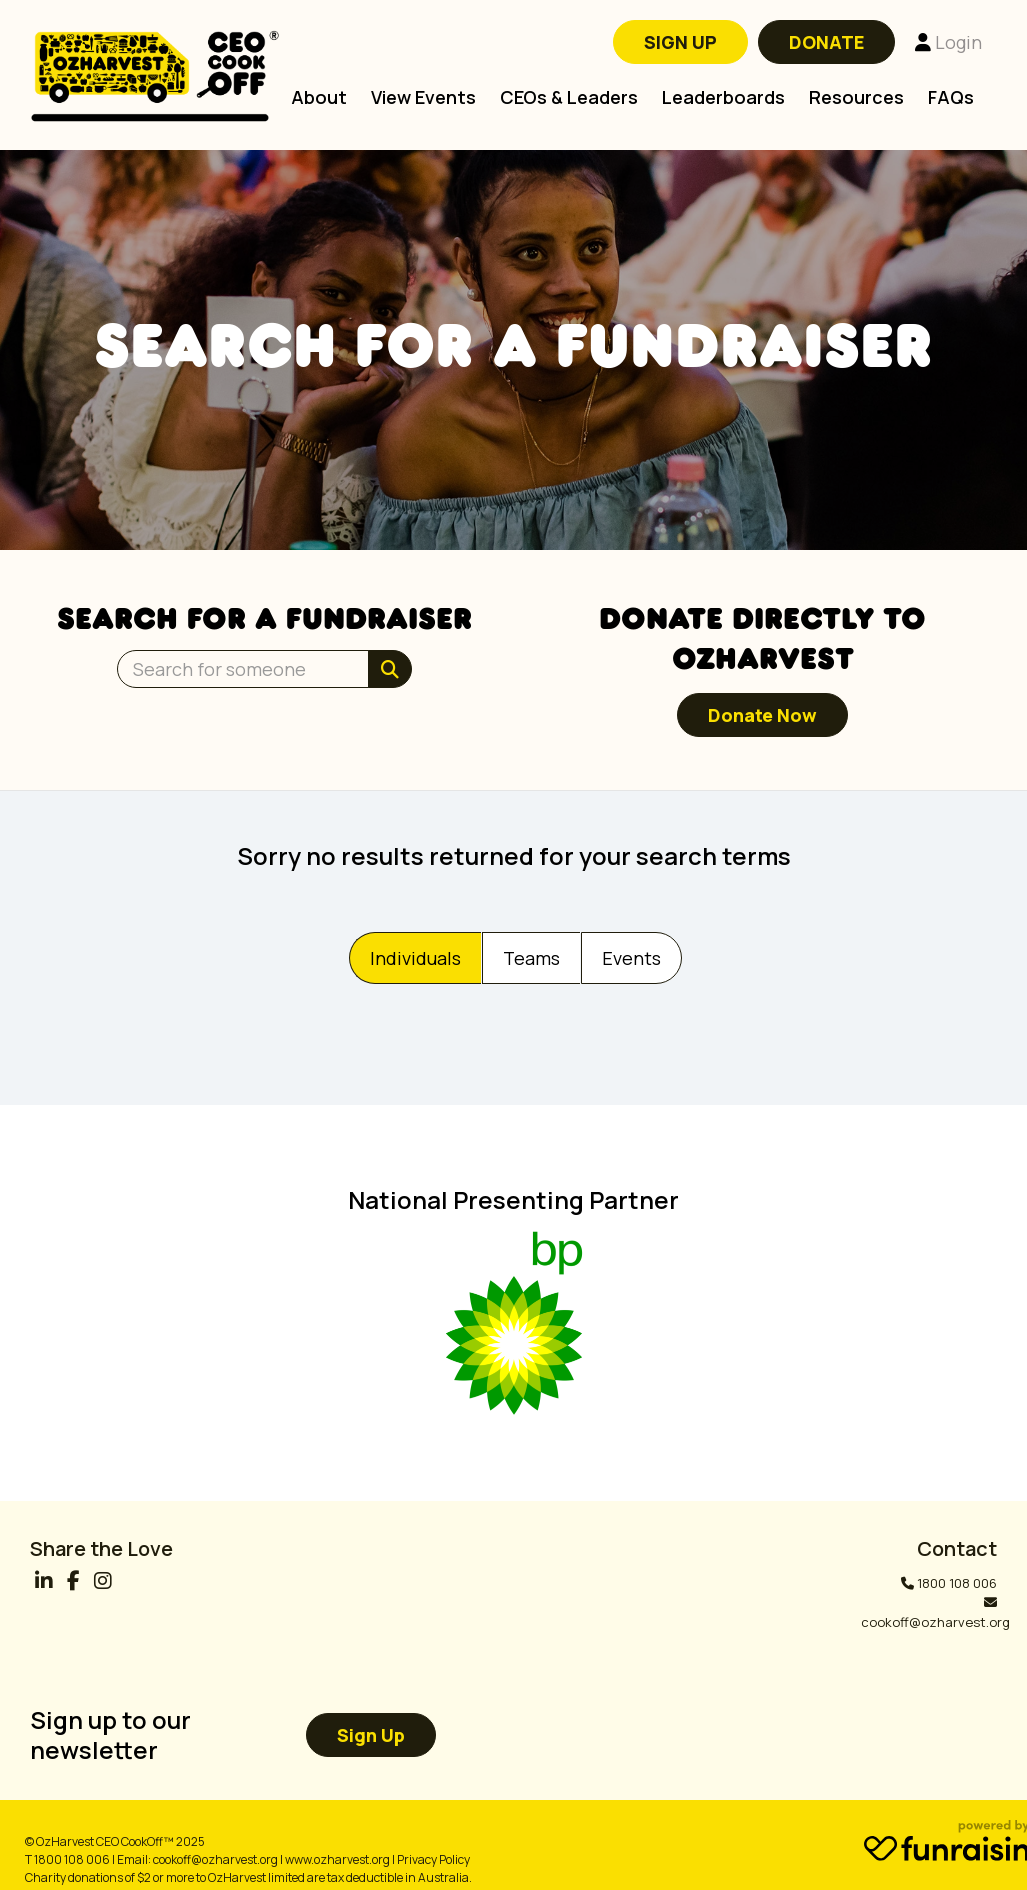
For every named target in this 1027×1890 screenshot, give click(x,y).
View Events (423, 97)
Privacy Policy (433, 1859)
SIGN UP (680, 42)
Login (948, 42)
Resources (856, 97)
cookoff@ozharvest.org (935, 1622)
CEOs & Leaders (569, 97)
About (319, 97)
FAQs (951, 97)
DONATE (826, 42)
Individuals (415, 958)
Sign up (371, 1735)
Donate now (762, 715)
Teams (531, 958)
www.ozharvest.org (337, 1859)
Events (631, 958)
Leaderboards (723, 97)
